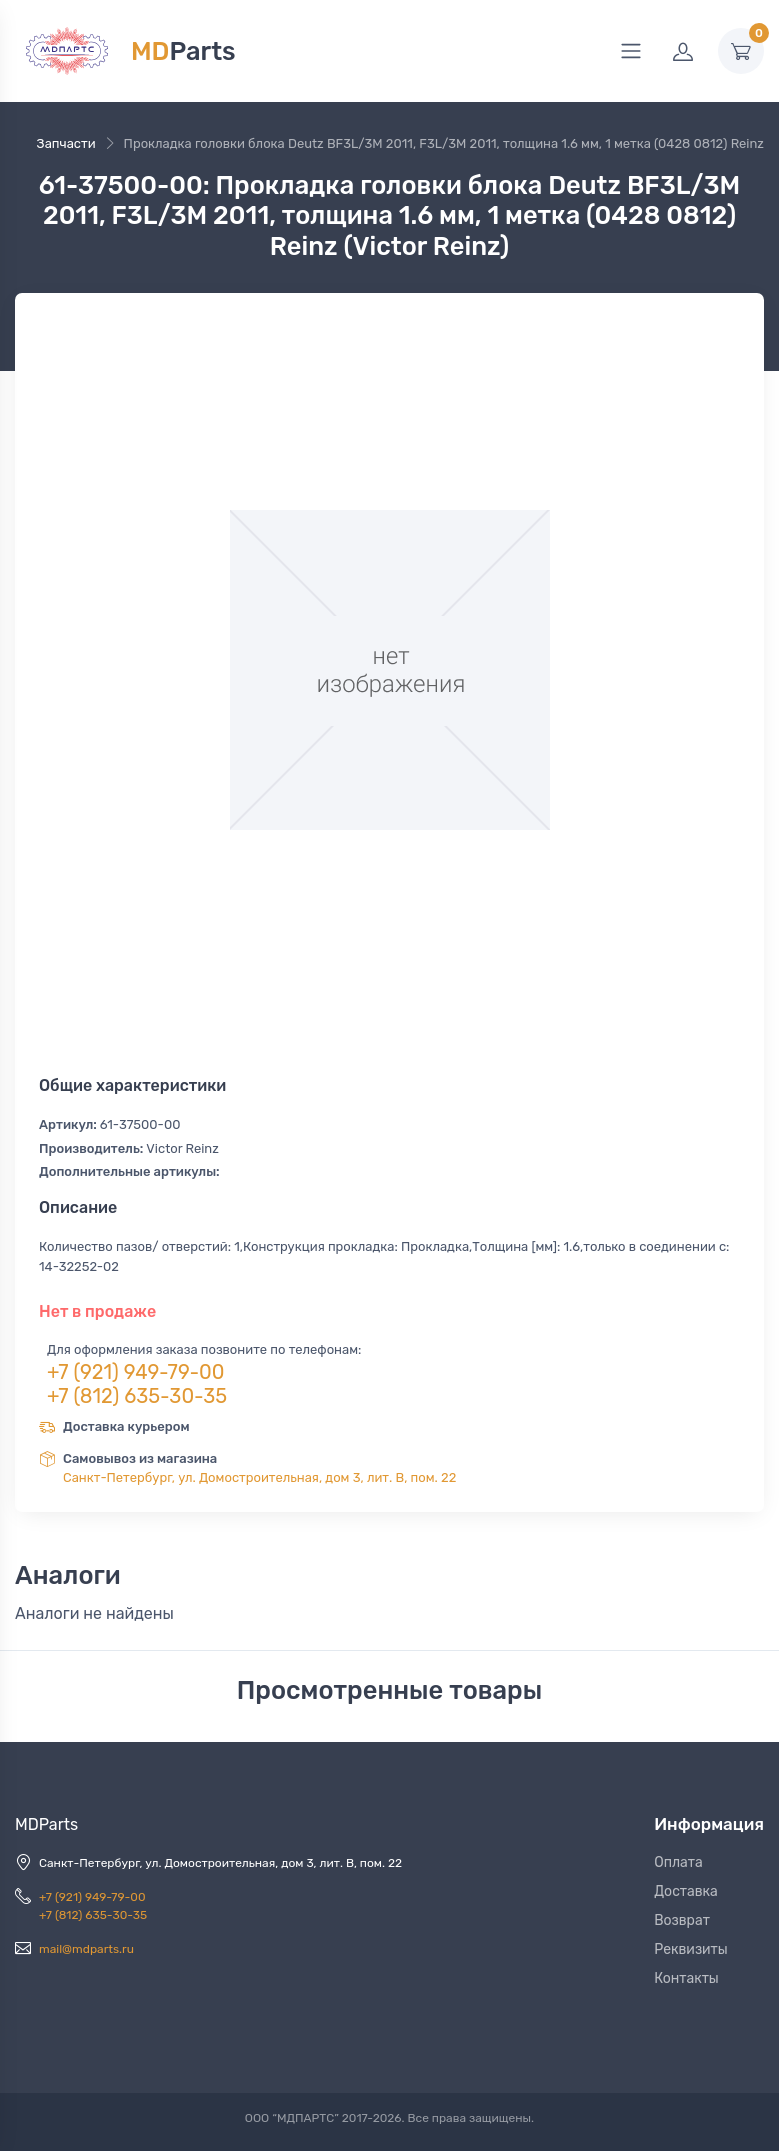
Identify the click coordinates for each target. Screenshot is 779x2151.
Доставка (686, 1891)
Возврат (682, 1920)
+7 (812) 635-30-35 (137, 1396)
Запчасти (66, 143)
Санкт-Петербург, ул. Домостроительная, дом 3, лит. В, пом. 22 (259, 1477)
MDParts (46, 1824)
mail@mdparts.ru (86, 1949)
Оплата (678, 1862)
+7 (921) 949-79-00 (136, 1372)
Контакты (686, 1978)
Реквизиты (691, 1949)
